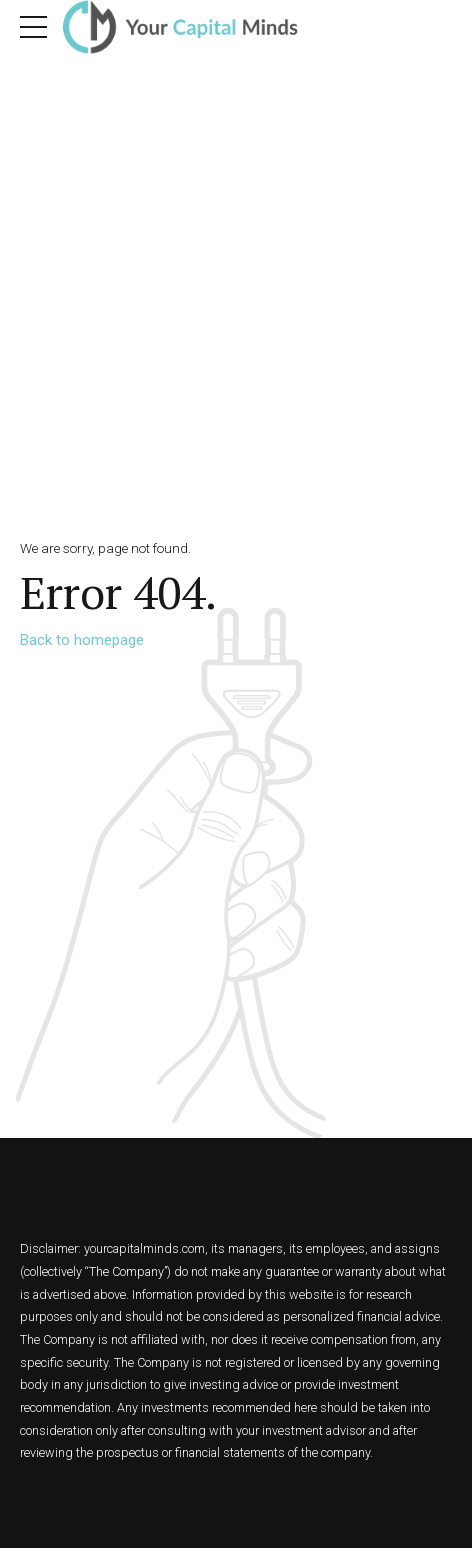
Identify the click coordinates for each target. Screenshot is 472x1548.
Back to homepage (82, 640)
